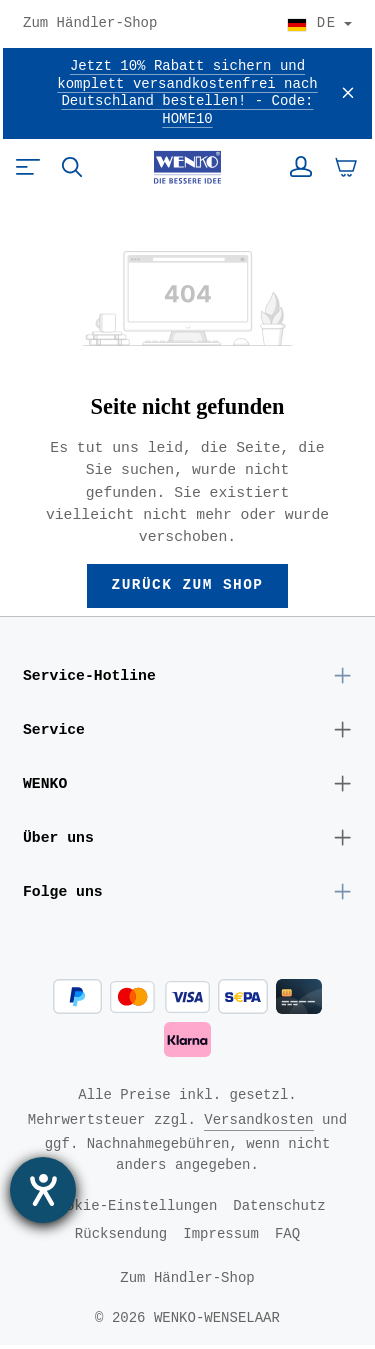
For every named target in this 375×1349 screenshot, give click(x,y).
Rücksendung (121, 1237)
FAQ (287, 1237)
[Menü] (28, 167)
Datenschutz (279, 1209)
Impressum (221, 1237)
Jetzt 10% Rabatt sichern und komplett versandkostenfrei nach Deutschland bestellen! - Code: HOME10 (187, 93)
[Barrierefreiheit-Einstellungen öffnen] (43, 1190)
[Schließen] (348, 93)
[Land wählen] (319, 24)
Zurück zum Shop (187, 586)
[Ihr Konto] (301, 167)
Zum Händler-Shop (90, 24)
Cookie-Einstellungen (133, 1209)
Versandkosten (258, 1123)
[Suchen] (72, 167)
